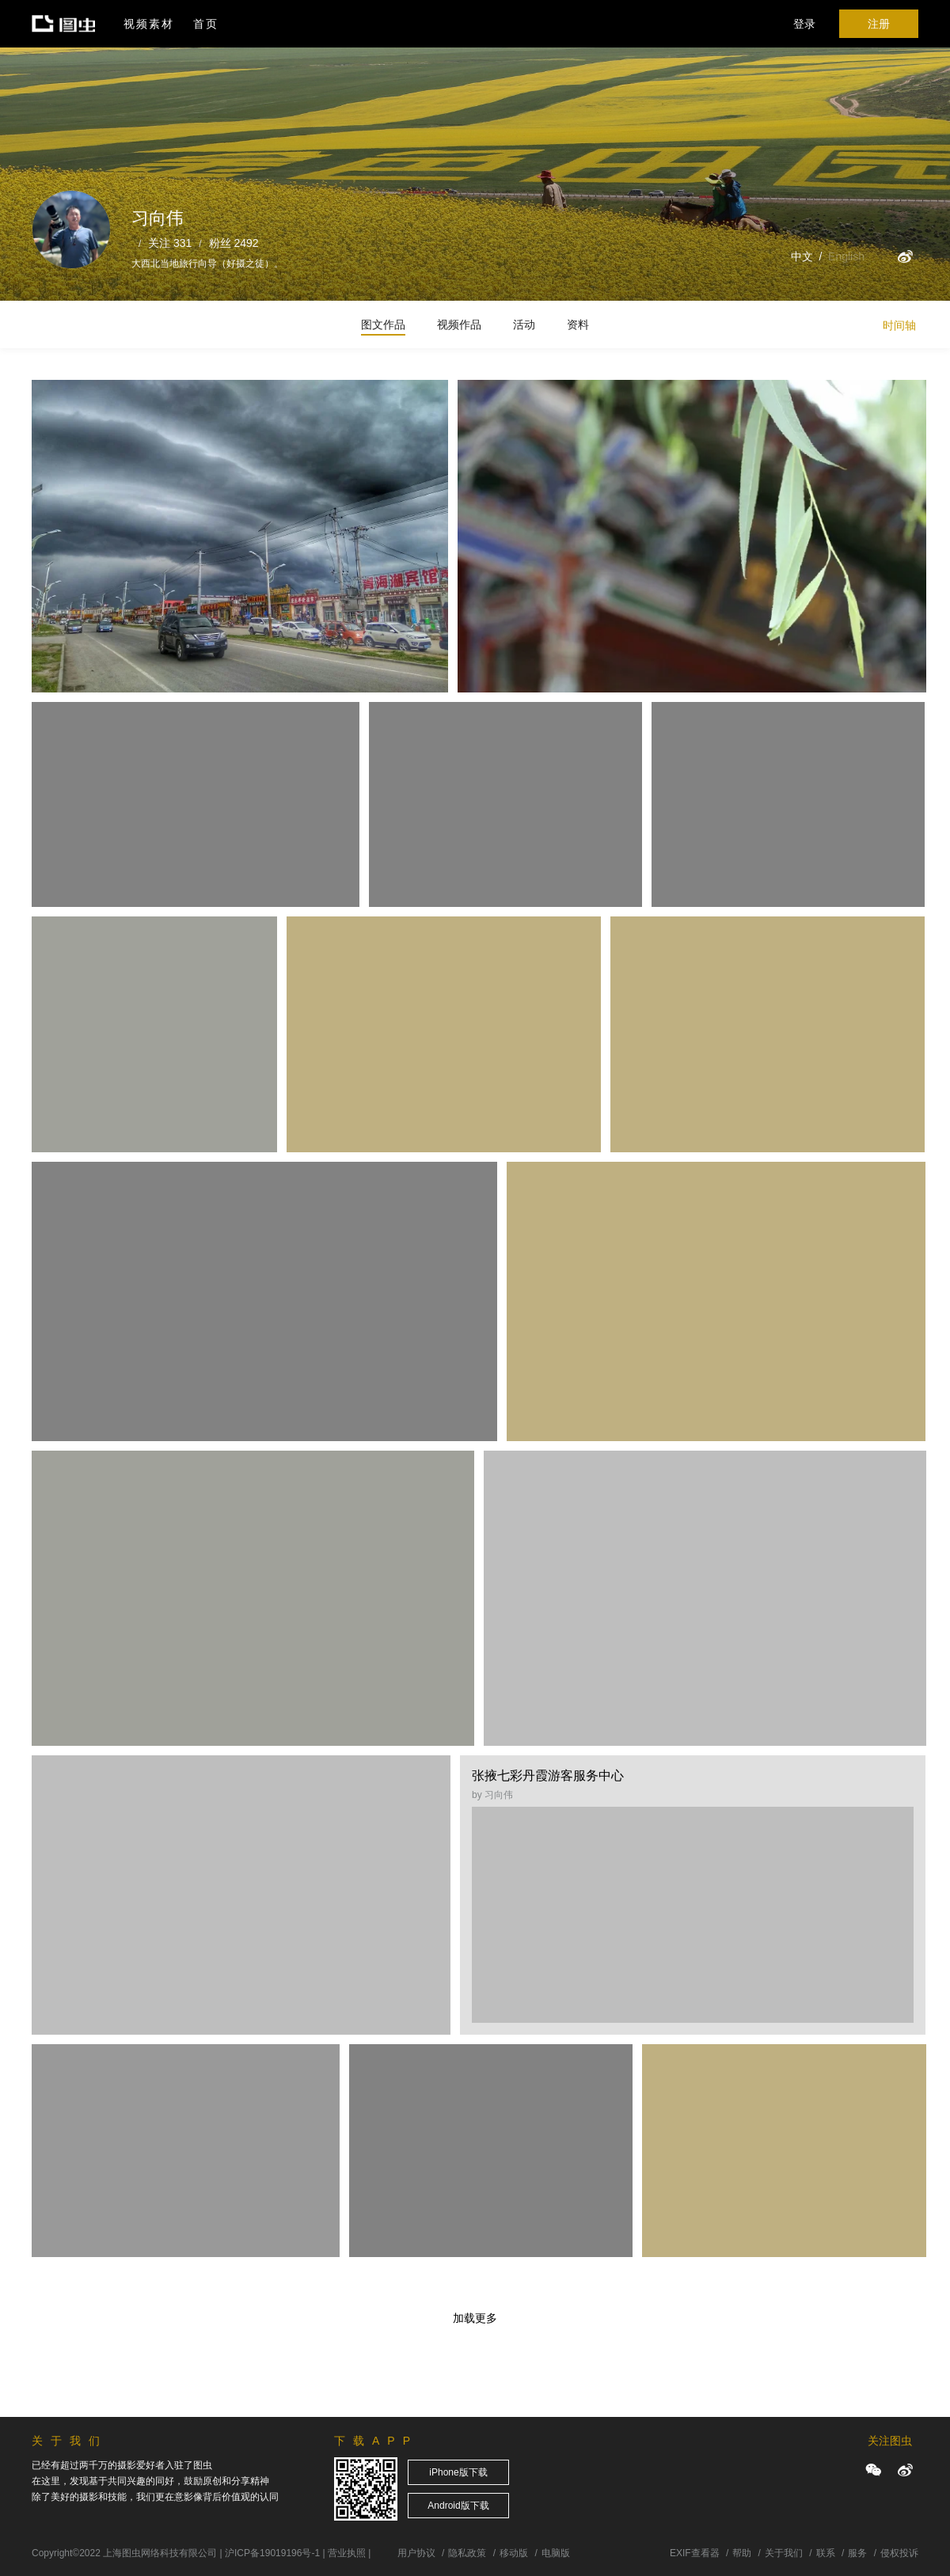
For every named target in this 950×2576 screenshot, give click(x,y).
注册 (879, 23)
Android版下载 (458, 2505)
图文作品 (383, 324)
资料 (578, 324)
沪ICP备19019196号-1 (272, 2553)
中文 (802, 256)
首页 (205, 23)
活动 (524, 324)
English (846, 256)
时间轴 (899, 325)
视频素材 (149, 23)
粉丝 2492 (234, 243)
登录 (804, 23)
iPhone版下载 (458, 2472)
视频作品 (459, 324)
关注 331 (170, 243)
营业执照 (347, 2553)
